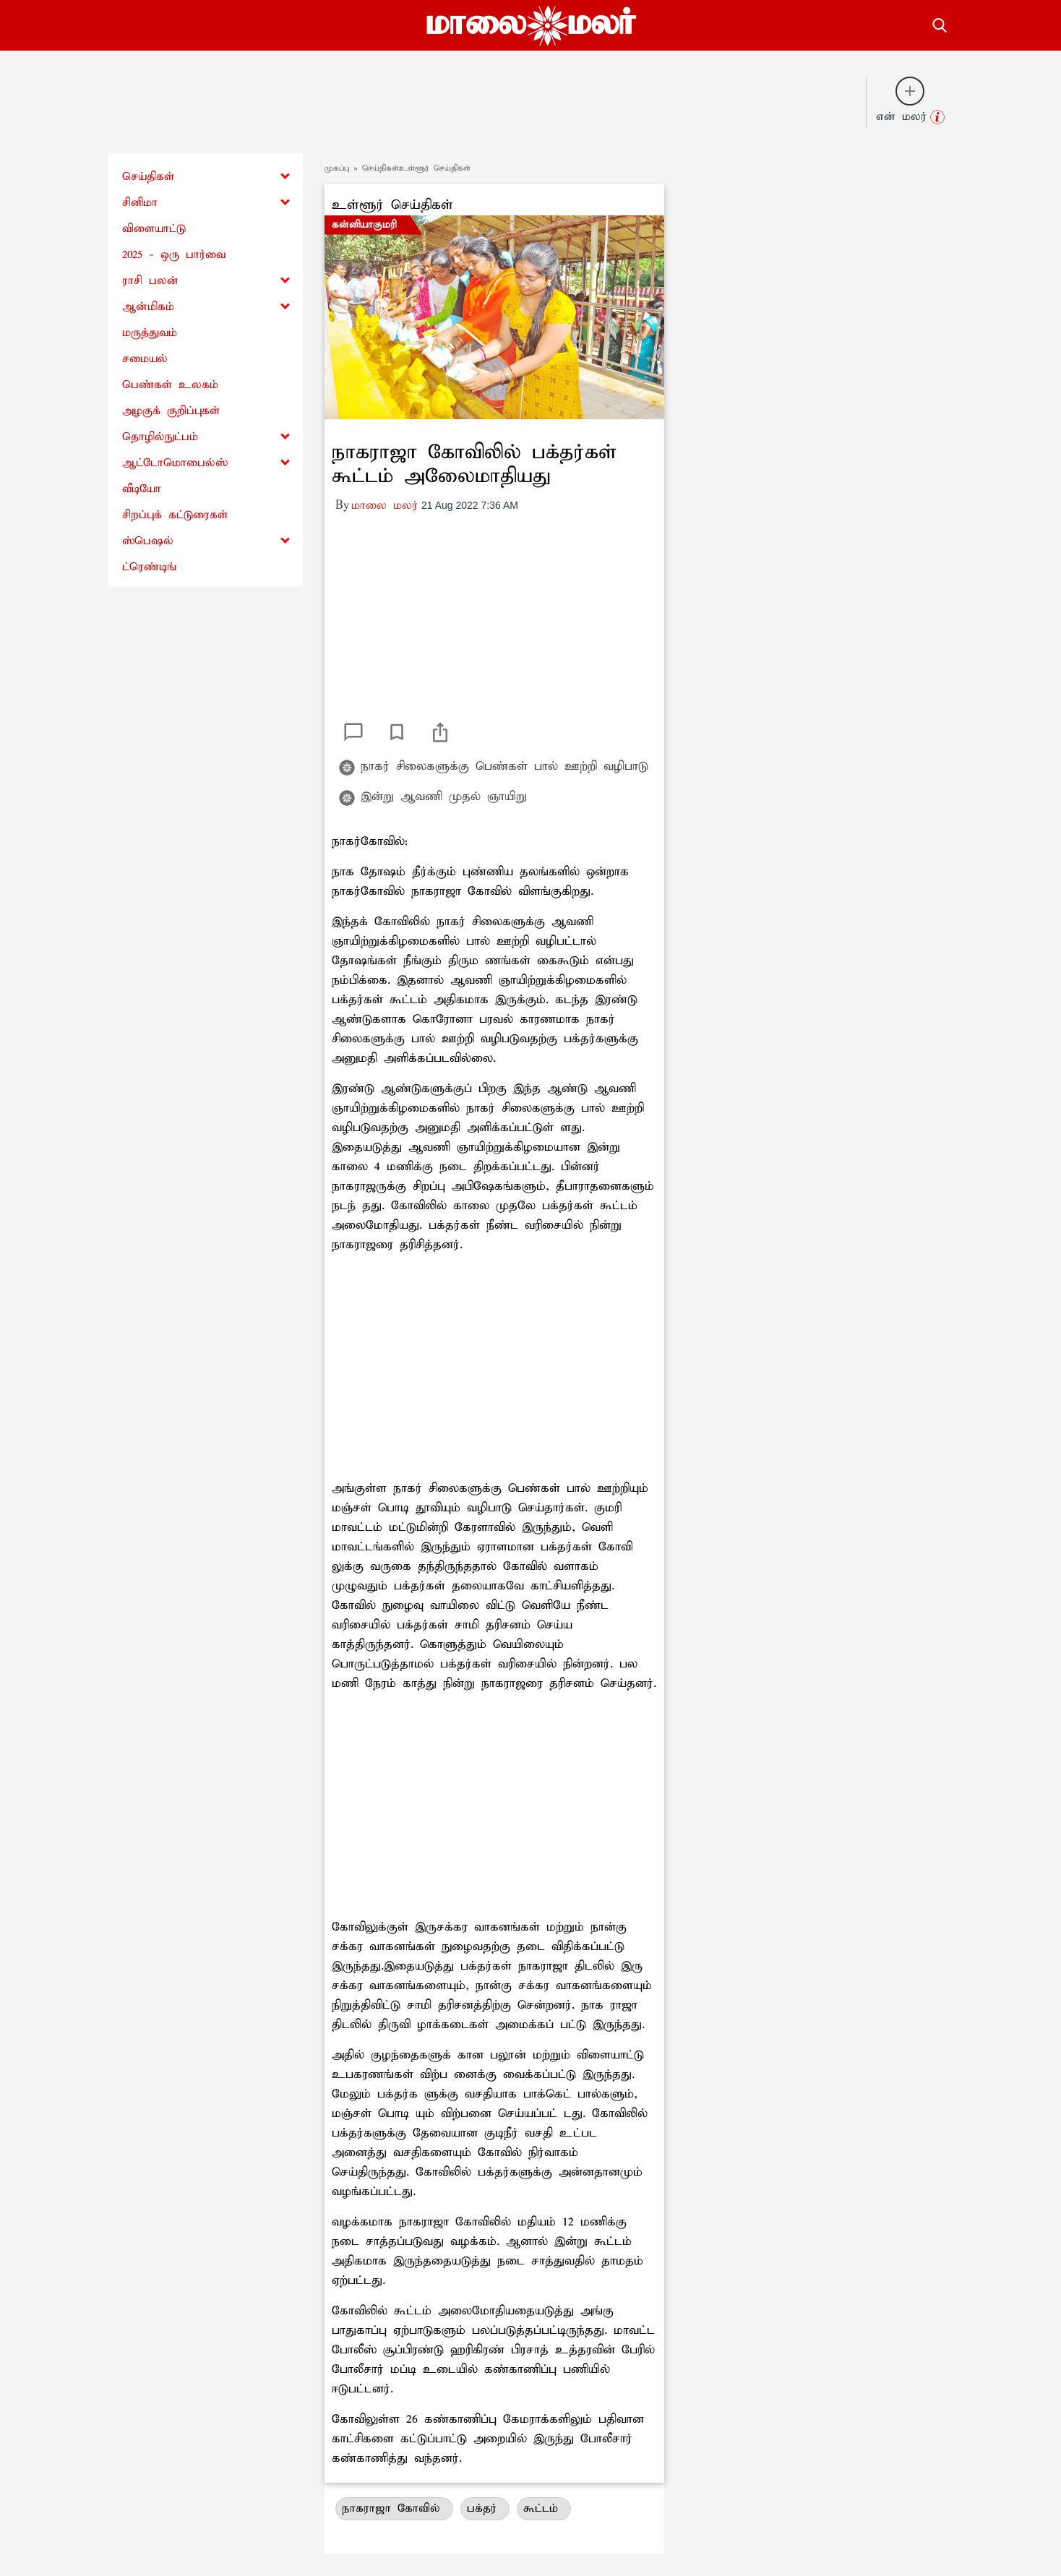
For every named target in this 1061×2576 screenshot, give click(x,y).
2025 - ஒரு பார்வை (173, 255)
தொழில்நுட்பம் (160, 437)
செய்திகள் (148, 177)
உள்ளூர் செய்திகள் (392, 205)
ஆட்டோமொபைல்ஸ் (175, 463)
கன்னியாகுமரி (364, 224)
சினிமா (140, 203)
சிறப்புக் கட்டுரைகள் (175, 515)
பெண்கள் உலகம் (170, 385)
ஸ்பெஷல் (147, 541)
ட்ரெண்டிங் (149, 567)
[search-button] (939, 23)
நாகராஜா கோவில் (394, 2508)
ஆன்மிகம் (148, 307)
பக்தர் (485, 2508)
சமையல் (145, 359)
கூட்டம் (543, 2508)
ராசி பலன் (150, 281)
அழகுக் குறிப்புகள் (171, 411)
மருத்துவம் (149, 333)
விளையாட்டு (154, 229)
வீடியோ (141, 489)
